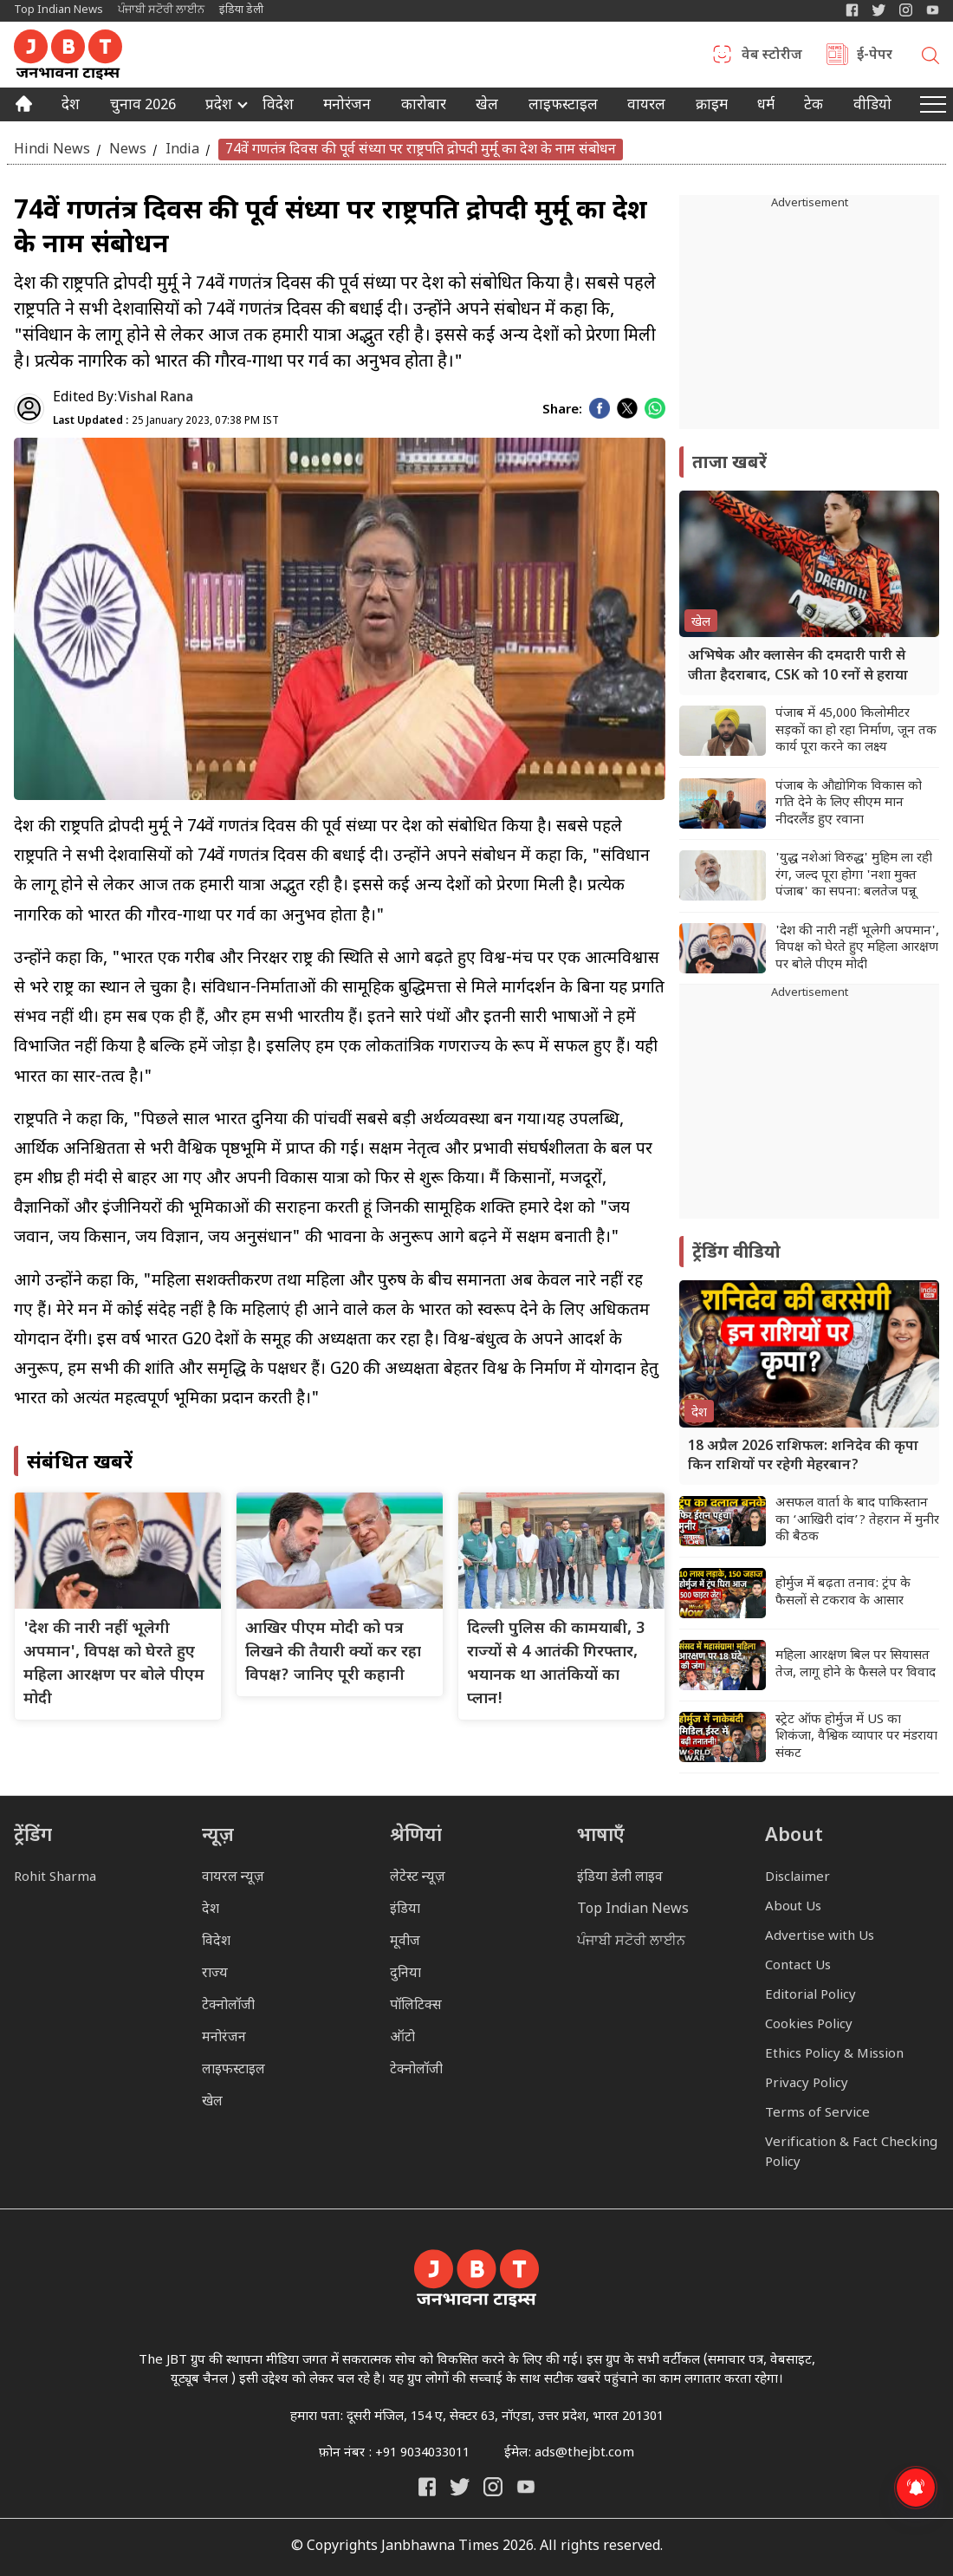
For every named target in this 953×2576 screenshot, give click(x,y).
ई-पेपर (874, 56)
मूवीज (405, 1942)
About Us (793, 1907)
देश (71, 106)
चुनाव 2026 (143, 106)
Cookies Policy (809, 2025)
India (182, 149)
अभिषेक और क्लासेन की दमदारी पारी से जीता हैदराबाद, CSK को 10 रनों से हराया (798, 666)
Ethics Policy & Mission (834, 2054)
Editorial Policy (810, 1995)
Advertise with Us (819, 1937)
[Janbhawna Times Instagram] (905, 9)
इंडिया (405, 1910)
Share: (562, 410)
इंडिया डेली (241, 10)
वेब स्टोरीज (772, 56)
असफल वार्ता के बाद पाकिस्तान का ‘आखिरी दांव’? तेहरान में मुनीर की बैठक (857, 1520)
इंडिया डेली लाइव (620, 1878)
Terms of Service (817, 2113)
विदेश (278, 106)
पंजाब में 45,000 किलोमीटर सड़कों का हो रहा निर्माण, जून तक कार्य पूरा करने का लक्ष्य (856, 731)
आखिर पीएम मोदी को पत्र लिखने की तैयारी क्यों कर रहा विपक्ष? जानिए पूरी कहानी (333, 1652)
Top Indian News (58, 10)
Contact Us (798, 1966)
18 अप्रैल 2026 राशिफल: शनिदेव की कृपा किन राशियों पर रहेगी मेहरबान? (803, 1456)
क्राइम (712, 106)
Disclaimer (797, 1878)
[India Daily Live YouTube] (525, 2486)
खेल (487, 106)
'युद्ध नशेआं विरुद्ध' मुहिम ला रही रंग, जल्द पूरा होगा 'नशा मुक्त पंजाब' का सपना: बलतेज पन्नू (853, 875)
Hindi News (52, 149)
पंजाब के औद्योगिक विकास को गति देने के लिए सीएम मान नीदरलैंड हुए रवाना (848, 803)
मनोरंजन (347, 106)
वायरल (646, 106)
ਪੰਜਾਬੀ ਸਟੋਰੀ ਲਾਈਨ (161, 10)
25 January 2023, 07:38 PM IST (166, 421)
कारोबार (423, 106)
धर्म (766, 106)
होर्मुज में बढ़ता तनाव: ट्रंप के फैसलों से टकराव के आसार (843, 1593)
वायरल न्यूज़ (233, 1878)
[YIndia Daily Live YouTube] (932, 9)
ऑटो (402, 2038)
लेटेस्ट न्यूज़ (417, 1878)
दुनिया (405, 1974)
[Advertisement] (809, 1110)
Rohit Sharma (55, 1878)
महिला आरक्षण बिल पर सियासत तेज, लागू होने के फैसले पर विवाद (855, 1665)
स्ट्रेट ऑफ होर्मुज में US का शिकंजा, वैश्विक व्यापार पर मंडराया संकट (856, 1737)
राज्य (215, 1974)
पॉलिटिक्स (416, 2006)
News (127, 149)
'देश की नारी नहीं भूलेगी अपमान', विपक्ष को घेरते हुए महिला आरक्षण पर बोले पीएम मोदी (857, 948)
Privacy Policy (806, 2084)
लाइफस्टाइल (233, 2070)
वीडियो (872, 106)
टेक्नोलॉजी (228, 2006)
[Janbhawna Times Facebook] (852, 9)
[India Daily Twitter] (878, 9)
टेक (813, 106)
